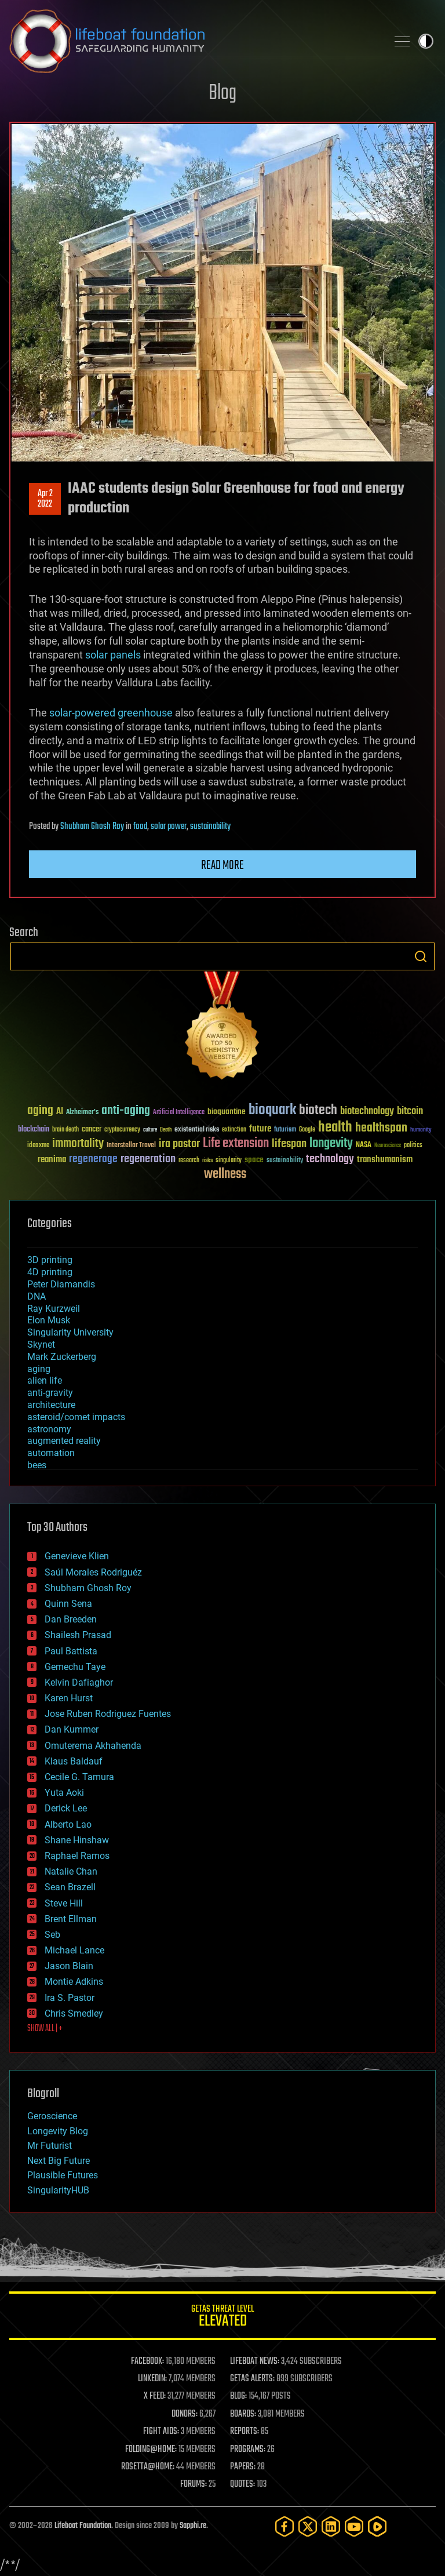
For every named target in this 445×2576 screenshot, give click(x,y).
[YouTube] (354, 2526)
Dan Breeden (71, 1619)
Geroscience (52, 2116)
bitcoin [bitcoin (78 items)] (410, 1111)
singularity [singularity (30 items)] (229, 1161)
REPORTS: (244, 2431)
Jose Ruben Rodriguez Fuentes (108, 1713)
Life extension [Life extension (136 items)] (236, 1143)
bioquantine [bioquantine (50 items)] (226, 1111)
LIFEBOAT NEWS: (254, 2361)
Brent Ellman (71, 1918)
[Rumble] (377, 2526)
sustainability (210, 826)
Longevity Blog (57, 2131)
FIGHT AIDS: (161, 2431)
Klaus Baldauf (74, 1761)
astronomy (49, 1429)
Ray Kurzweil (53, 1308)
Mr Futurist (49, 2145)
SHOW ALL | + (45, 2028)
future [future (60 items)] (260, 1128)
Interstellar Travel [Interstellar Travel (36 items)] (131, 1145)
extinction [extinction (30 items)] (234, 1130)
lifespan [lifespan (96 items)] (289, 1144)
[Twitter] (307, 2526)
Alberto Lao (68, 1824)
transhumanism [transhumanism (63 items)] (385, 1159)
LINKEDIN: (152, 2378)
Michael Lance (74, 1950)
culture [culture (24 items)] (150, 1130)
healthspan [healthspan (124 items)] (381, 1128)
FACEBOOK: (147, 2361)
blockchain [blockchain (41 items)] (33, 1129)
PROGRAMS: (247, 2449)
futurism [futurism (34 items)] (285, 1130)
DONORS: (185, 2414)
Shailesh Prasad (78, 1634)
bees (36, 1465)
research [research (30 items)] (188, 1161)
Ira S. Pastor (69, 1997)
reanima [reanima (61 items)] (52, 1159)
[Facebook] (284, 2526)
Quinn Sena (68, 1603)
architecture (51, 1404)
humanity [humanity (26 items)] (421, 1130)
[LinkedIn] (331, 2526)
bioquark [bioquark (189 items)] (272, 1110)
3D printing (49, 1259)
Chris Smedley (74, 2013)
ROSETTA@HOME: (147, 2467)
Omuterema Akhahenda (93, 1745)
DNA (36, 1296)
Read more (222, 865)
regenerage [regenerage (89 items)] (93, 1159)
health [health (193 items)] (335, 1127)
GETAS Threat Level (222, 2318)
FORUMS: (193, 2484)
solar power (169, 826)
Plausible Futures (62, 2175)
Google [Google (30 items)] (307, 1130)
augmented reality (64, 1440)
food (140, 826)
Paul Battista (71, 1651)
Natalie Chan (71, 1871)
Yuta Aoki (64, 1792)
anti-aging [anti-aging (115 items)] (125, 1111)
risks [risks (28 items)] (207, 1160)
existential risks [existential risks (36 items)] (196, 1130)
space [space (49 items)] (254, 1160)
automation (51, 1452)
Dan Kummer (72, 1729)
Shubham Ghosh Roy (92, 826)
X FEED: (155, 2396)
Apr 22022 (45, 499)
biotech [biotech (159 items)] (318, 1110)
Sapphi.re (193, 2526)
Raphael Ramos (77, 1855)
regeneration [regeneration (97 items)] (148, 1159)
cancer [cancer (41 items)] (91, 1129)
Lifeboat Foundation (82, 2526)
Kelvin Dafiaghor (79, 1682)
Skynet (41, 1344)
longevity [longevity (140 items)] (331, 1143)
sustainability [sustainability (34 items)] (285, 1161)
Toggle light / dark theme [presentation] (425, 41)
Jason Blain (69, 1965)
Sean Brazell (70, 1887)
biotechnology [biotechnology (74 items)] (367, 1111)
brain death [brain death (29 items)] (65, 1130)
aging (38, 1368)
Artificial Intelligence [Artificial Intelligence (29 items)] (179, 1112)
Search (421, 956)
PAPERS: (243, 2467)
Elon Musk (48, 1320)
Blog (222, 93)
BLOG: (238, 2396)
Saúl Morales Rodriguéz (93, 1572)
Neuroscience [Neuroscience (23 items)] (387, 1146)
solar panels (113, 655)
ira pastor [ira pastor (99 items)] (179, 1144)
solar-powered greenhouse (111, 713)
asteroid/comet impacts (76, 1416)
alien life (44, 1380)
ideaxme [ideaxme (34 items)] (38, 1146)
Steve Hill (64, 1903)
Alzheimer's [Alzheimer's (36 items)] (82, 1112)
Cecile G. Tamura (79, 1776)
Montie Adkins (74, 1981)
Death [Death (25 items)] (166, 1130)
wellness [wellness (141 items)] (225, 1174)
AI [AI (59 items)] (59, 1112)
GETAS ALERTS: (252, 2378)
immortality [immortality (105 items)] (78, 1144)
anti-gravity (50, 1392)
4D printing (49, 1272)
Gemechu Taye (75, 1666)
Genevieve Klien (77, 1556)
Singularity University (70, 1332)
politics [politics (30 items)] (413, 1145)
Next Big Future (58, 2160)
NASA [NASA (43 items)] (363, 1145)
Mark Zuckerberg (61, 1356)
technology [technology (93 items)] (330, 1159)
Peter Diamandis (61, 1284)
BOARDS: (243, 2414)
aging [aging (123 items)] (40, 1111)
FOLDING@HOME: (151, 2449)
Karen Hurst (69, 1698)
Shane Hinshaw (77, 1840)
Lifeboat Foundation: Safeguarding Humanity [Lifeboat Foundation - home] (193, 41)
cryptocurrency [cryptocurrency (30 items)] (122, 1130)
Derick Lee (66, 1808)
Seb (52, 1934)
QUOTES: (242, 2484)
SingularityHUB (58, 2190)
